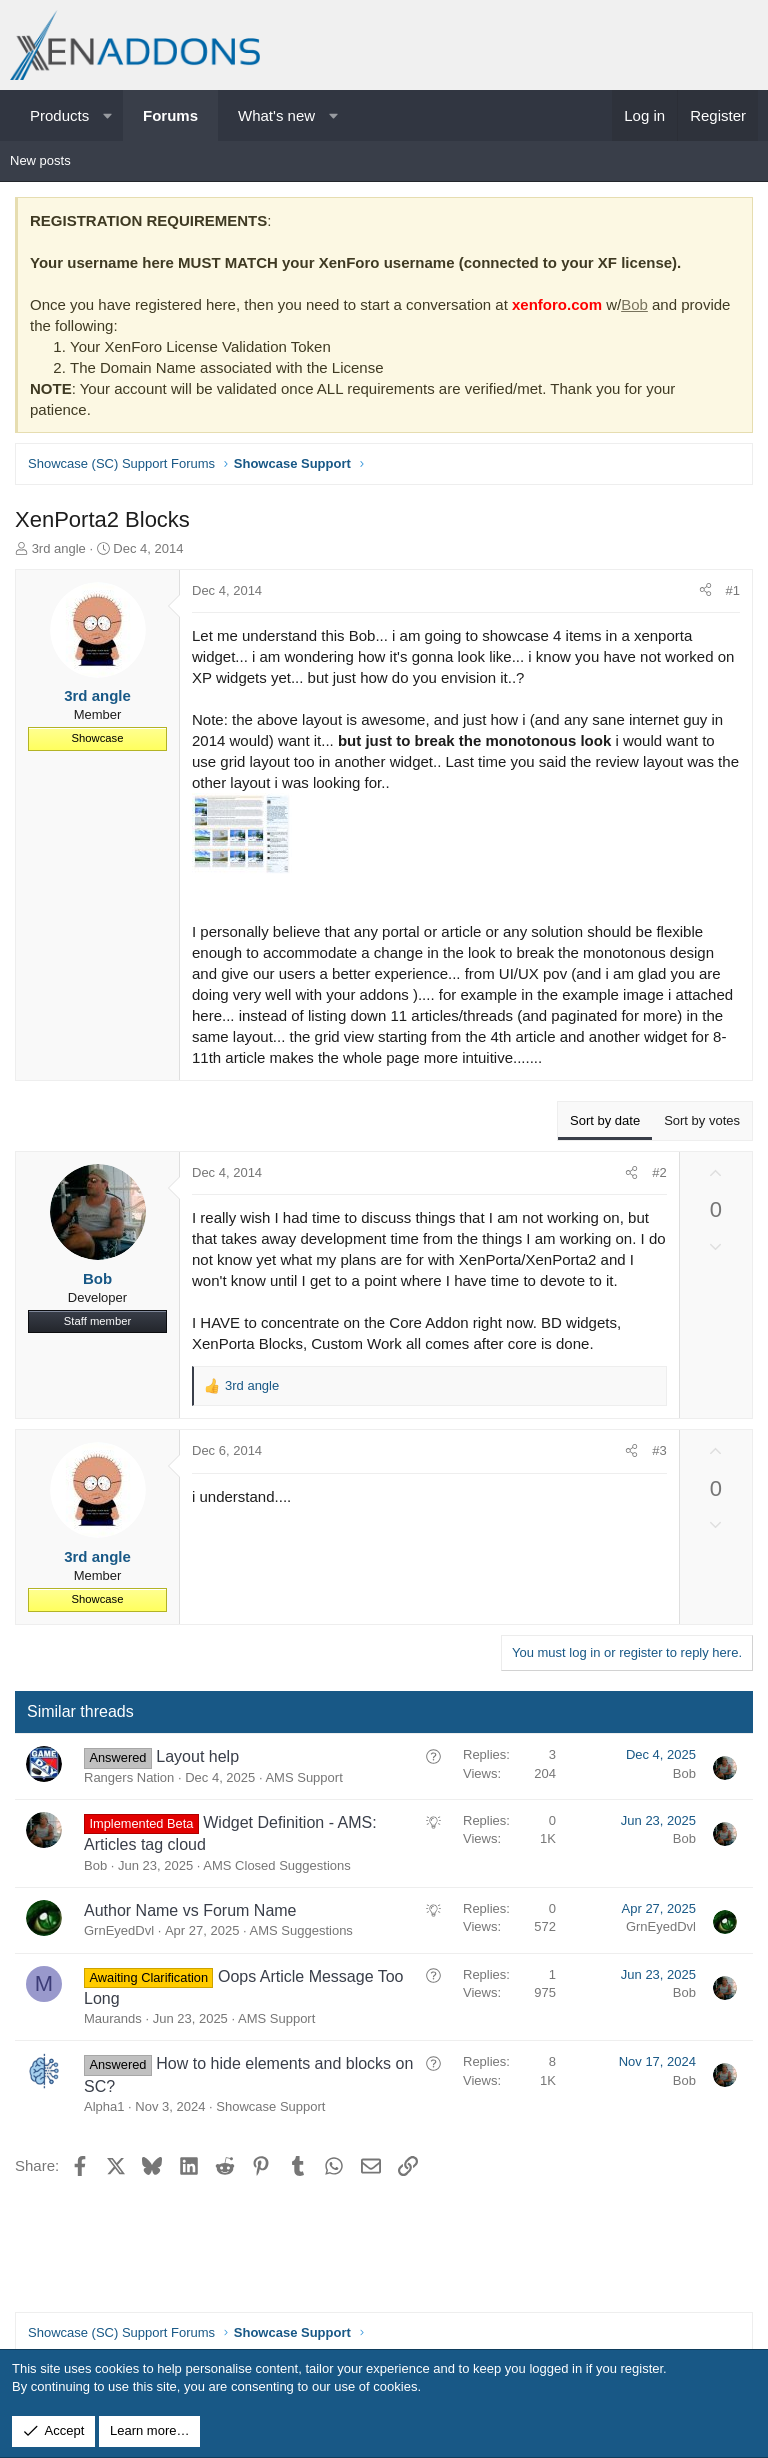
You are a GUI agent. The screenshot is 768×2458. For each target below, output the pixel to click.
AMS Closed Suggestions (276, 1865)
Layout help (197, 1756)
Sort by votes (702, 1120)
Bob (634, 304)
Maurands (113, 2018)
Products (59, 115)
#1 (733, 590)
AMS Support (303, 1777)
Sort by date (605, 1120)
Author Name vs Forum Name (190, 1910)
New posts (40, 160)
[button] (107, 115)
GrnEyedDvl (119, 1930)
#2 (659, 1172)
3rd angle (59, 548)
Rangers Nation (129, 1777)
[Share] (705, 591)
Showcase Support (270, 2106)
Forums (170, 115)
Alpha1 (104, 2106)
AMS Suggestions (301, 1930)
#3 (659, 1450)
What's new (276, 115)
